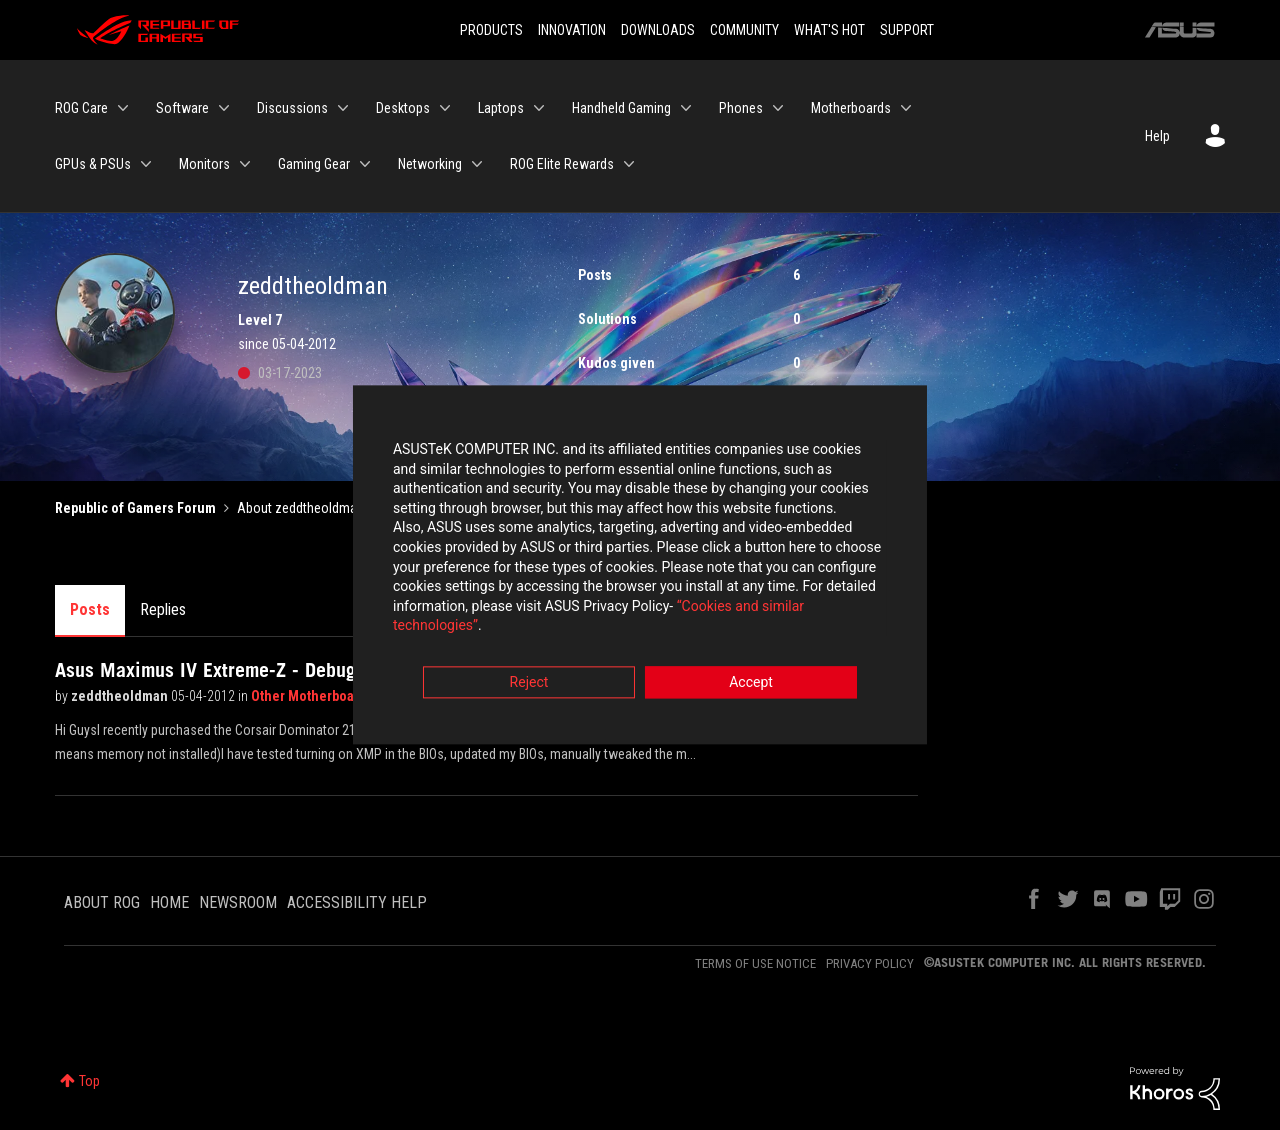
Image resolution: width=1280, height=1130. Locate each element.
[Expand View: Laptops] (539, 108)
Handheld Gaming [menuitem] (621, 108)
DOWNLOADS (658, 30)
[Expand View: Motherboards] (906, 108)
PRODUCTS (491, 30)
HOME (169, 902)
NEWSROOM (238, 902)
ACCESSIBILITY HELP (357, 902)
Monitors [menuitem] (204, 164)
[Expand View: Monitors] (245, 164)
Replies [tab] (163, 609)
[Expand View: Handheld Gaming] (686, 108)
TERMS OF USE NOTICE (755, 963)
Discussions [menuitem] (292, 108)
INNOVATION (572, 30)
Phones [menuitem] (741, 108)
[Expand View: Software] (224, 108)
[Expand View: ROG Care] (123, 108)
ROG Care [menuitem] (81, 108)
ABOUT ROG (102, 902)
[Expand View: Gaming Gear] (365, 164)
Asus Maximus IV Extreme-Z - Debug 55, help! (246, 670)
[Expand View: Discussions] (343, 108)
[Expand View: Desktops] (445, 108)
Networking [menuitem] (430, 164)
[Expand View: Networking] (477, 164)
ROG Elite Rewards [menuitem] (562, 164)
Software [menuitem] (182, 108)
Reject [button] (529, 676)
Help (1157, 136)
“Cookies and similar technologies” (509, 619)
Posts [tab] (90, 609)
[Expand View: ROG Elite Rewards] (629, 164)
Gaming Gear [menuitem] (314, 164)
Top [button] (89, 1081)
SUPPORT (907, 30)
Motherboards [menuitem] (851, 108)
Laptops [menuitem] (501, 108)
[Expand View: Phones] (778, 108)
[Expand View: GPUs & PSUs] (146, 164)
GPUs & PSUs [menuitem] (93, 164)
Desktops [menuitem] (403, 108)
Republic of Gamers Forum (135, 508)
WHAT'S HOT (829, 30)
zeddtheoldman (121, 696)
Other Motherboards (314, 696)
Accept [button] (751, 676)
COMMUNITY (744, 30)
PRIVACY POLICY (870, 963)
